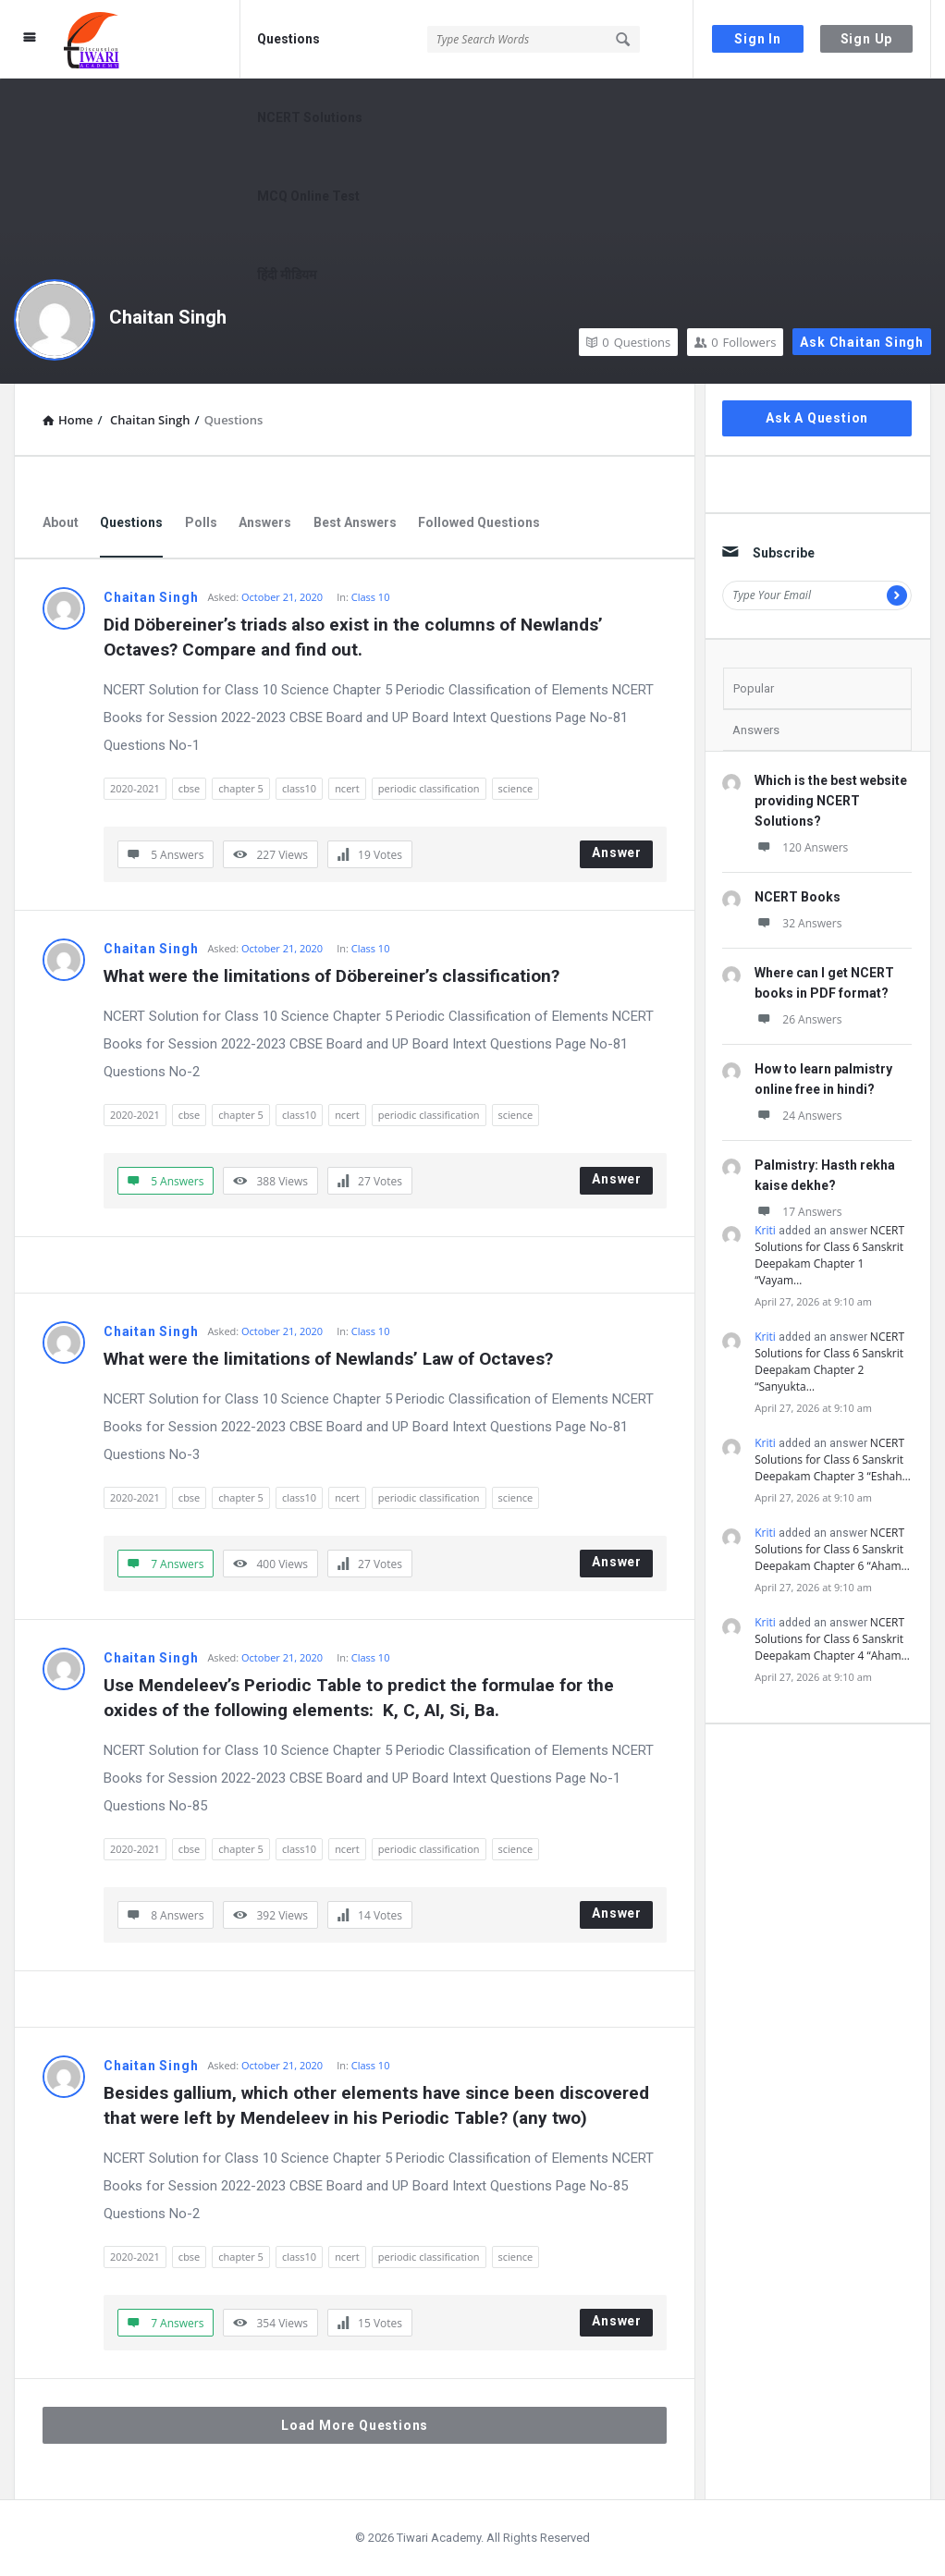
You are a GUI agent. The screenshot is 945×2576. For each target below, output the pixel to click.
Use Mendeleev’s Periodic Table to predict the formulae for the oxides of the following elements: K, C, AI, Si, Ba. (361, 1697)
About (61, 522)
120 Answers (801, 847)
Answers (265, 522)
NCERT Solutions (309, 117)
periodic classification (429, 788)
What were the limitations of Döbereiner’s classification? (331, 976)
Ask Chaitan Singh (862, 342)
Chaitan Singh (168, 317)
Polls (201, 522)
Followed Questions (479, 522)
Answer (617, 852)
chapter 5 (241, 788)
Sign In (757, 38)
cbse (189, 788)
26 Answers (798, 1019)
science (516, 788)
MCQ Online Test (308, 196)
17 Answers (798, 1212)
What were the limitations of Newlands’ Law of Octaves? (328, 1358)
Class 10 (370, 597)
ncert (347, 788)
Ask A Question (817, 418)
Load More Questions (354, 2425)
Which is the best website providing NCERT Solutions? (831, 800)
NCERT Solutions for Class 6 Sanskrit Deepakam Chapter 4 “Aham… (832, 1638)
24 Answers (798, 1115)
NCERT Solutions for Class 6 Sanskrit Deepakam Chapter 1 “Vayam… (829, 1255)
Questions (288, 38)
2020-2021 (135, 788)
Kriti (765, 1230)
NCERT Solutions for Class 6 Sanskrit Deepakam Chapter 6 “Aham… (832, 1549)
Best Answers (355, 522)
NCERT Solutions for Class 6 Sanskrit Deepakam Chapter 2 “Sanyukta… (829, 1361)
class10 (299, 788)
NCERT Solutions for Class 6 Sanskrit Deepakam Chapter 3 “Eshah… (833, 1459)
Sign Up (867, 38)
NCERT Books (798, 896)
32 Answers (798, 923)
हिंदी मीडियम (286, 274)
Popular (753, 688)
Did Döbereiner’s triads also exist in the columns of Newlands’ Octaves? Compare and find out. (356, 637)
